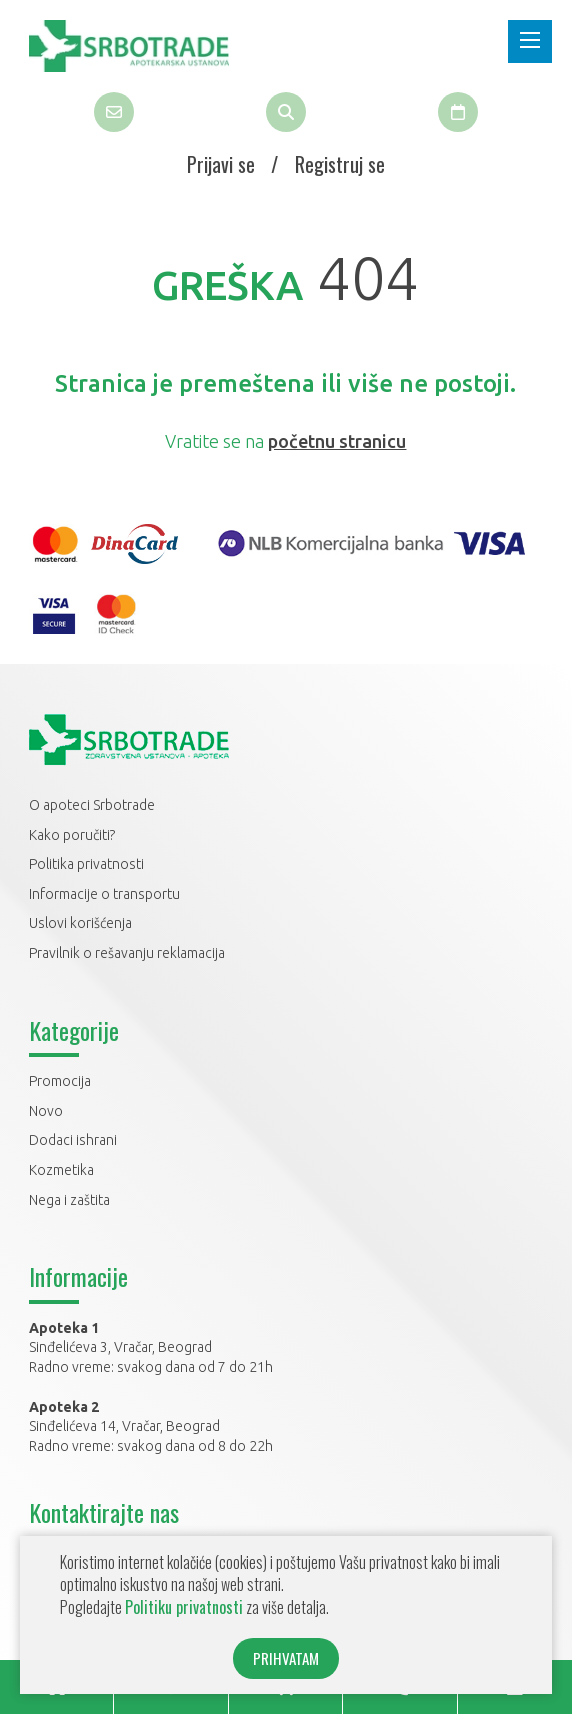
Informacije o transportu (104, 894)
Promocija (60, 1081)
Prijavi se (221, 164)
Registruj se (340, 164)
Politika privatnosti (86, 864)
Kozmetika (61, 1170)
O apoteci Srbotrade (92, 805)
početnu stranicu (337, 441)
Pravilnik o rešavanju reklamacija (127, 953)
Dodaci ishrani (73, 1140)
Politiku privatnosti (184, 1607)
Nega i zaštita (69, 1200)
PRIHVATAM (286, 1658)
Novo (46, 1111)
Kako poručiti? (72, 835)
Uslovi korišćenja (80, 923)
